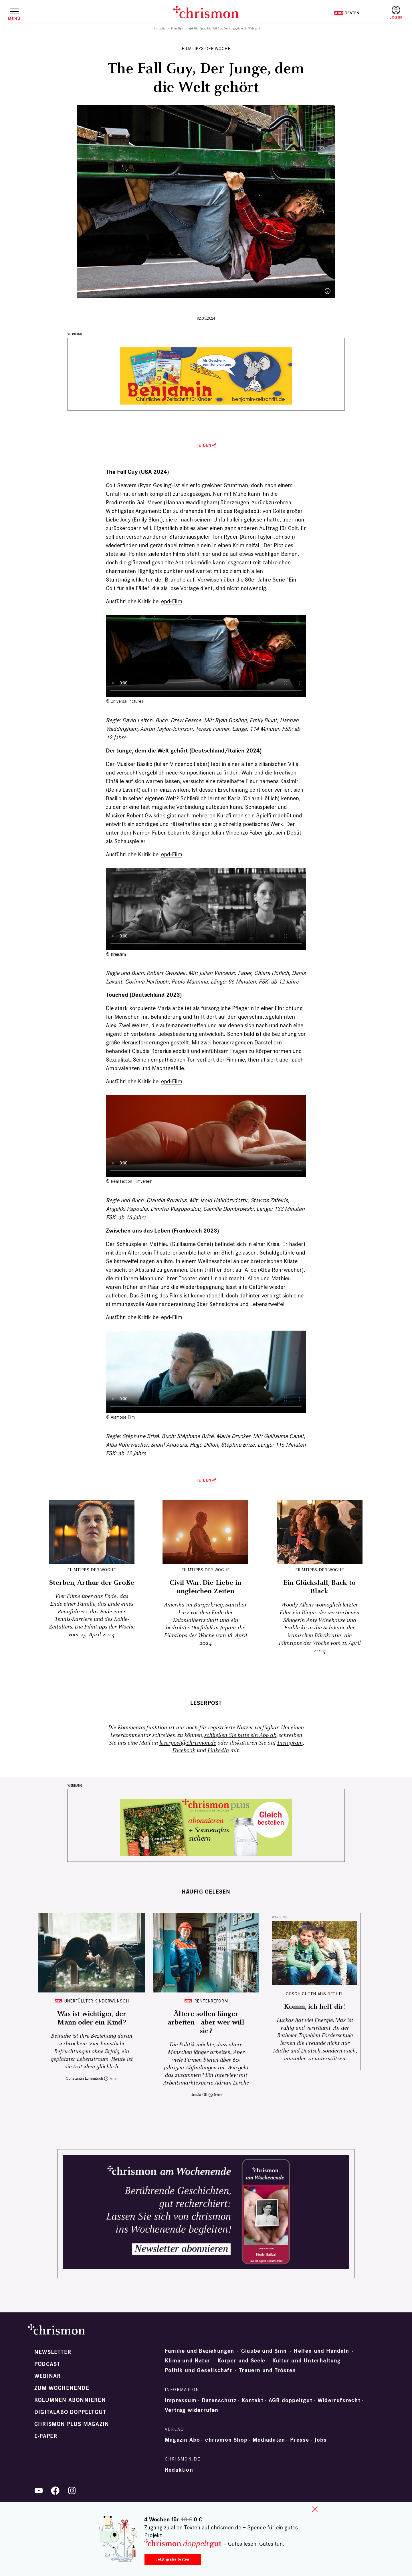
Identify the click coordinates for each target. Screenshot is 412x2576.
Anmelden (396, 13)
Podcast (47, 2364)
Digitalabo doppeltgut (70, 2412)
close (315, 2509)
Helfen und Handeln (321, 2351)
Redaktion (179, 2469)
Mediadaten (269, 2439)
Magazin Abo (182, 2439)
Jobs (320, 2439)
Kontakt (252, 2400)
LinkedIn (218, 1750)
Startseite (159, 28)
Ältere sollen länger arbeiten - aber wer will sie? (206, 2022)
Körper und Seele (241, 2360)
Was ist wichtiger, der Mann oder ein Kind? (91, 2018)
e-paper (45, 2436)
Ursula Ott (199, 2094)
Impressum (181, 2400)
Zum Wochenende (61, 2388)
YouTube (38, 2490)
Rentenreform (211, 2001)
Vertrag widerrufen (192, 2410)
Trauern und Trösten (267, 2370)
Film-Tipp (177, 28)
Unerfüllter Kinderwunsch (96, 2001)
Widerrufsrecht (339, 2400)
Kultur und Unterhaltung (306, 2360)
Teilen (204, 445)
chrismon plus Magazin (71, 2424)
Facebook (183, 1750)
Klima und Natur (188, 2360)
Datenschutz (219, 2400)
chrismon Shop (226, 2439)
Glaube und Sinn (264, 2351)
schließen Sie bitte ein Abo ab (240, 1735)
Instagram (290, 1743)
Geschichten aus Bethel (315, 1993)
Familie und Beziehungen (199, 2351)
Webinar (47, 2376)
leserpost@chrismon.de (187, 1743)
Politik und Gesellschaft (198, 2370)
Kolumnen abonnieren (70, 2400)
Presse (299, 2439)
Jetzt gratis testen (172, 2559)
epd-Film (171, 601)
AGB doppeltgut (290, 2400)
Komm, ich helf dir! (315, 2007)
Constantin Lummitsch (84, 2078)
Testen (346, 13)
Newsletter (52, 2352)
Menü (14, 18)
